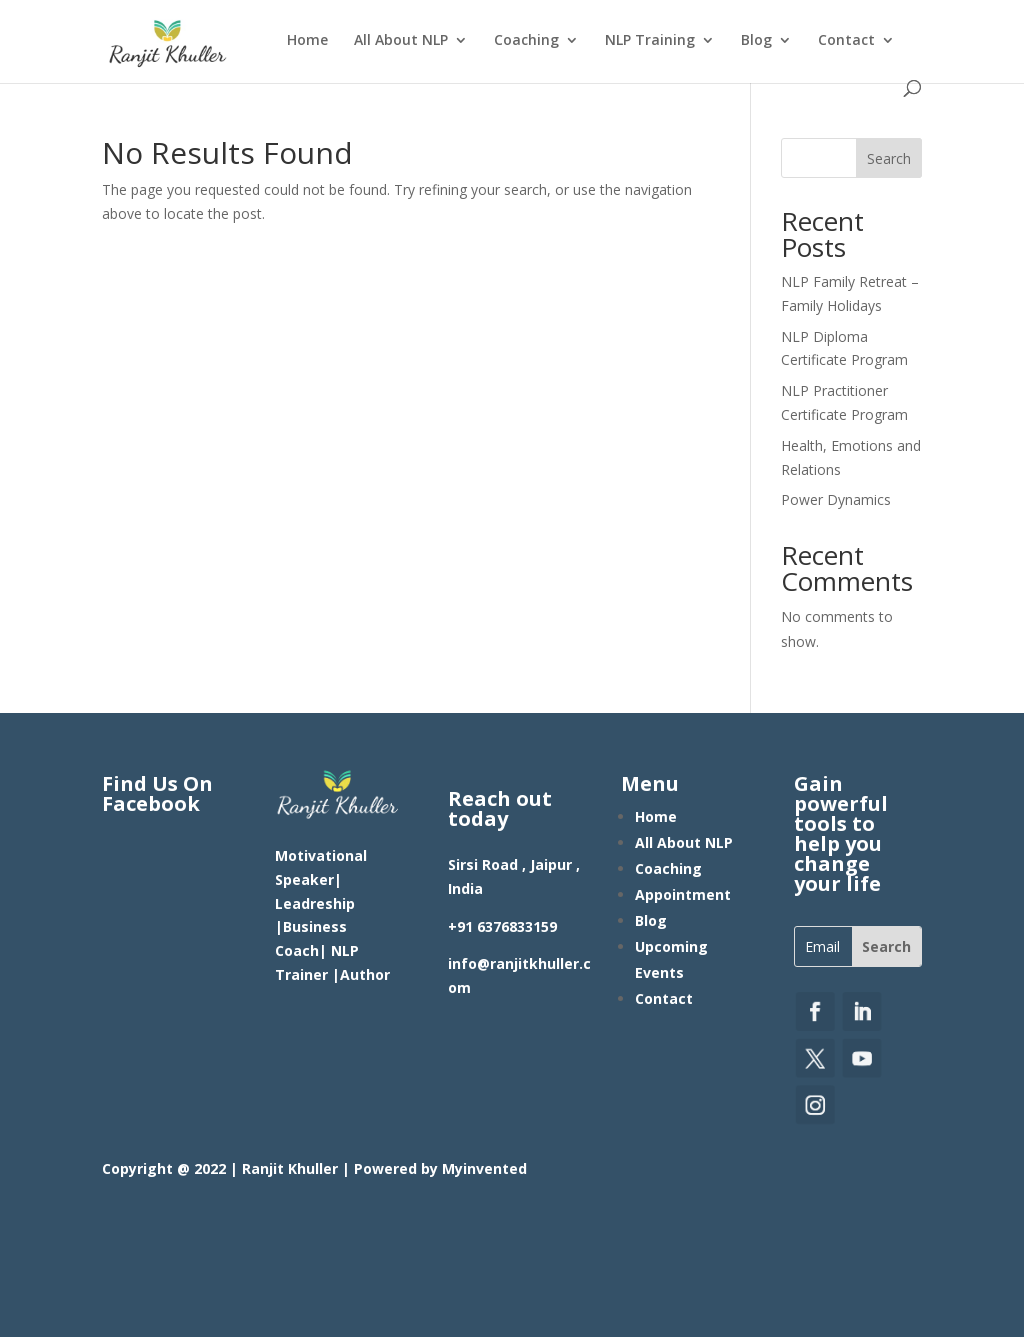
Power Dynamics (836, 499)
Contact (846, 41)
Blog (756, 41)
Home (307, 41)
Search (889, 158)
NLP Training (650, 41)
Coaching (526, 41)
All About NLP (401, 41)
